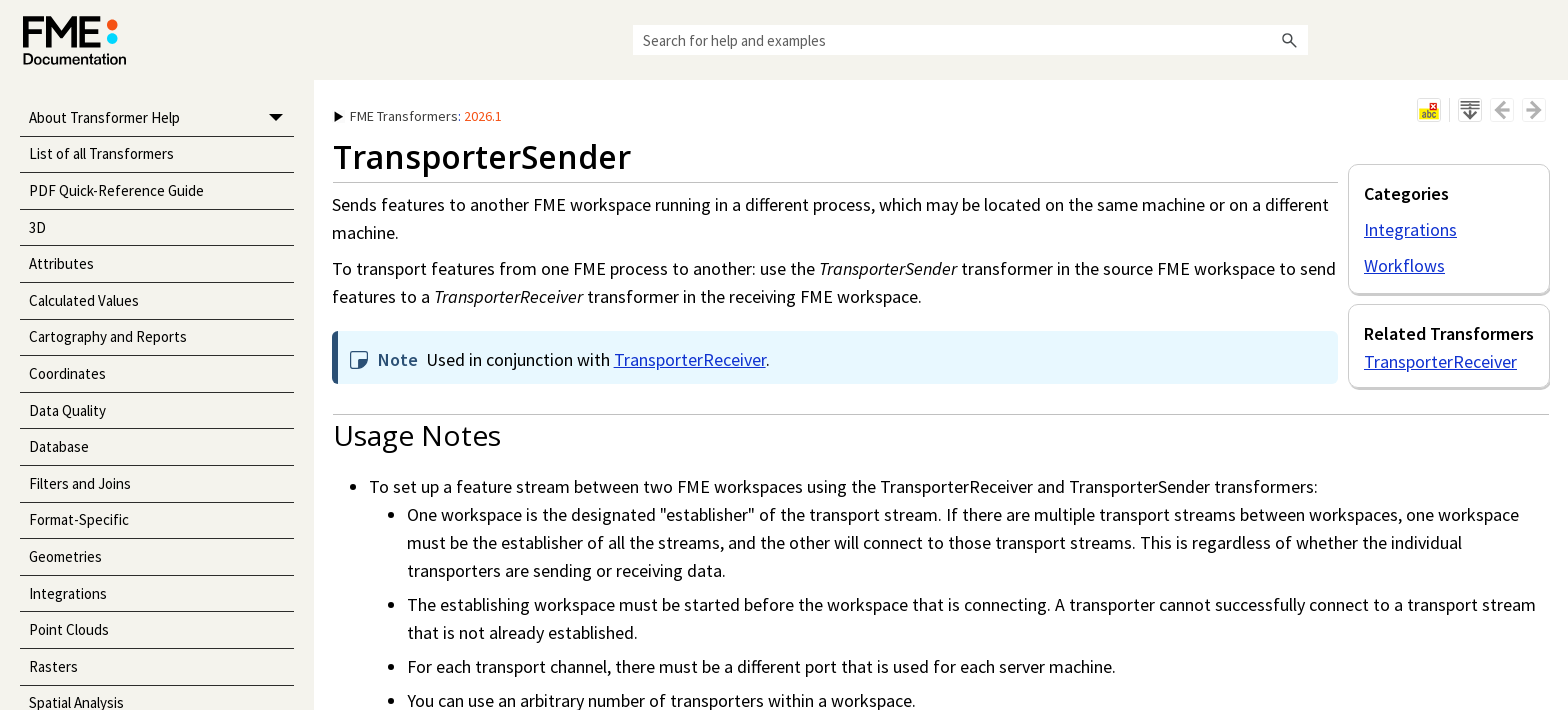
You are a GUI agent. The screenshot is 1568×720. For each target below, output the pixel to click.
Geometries (65, 556)
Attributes (61, 263)
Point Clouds (69, 629)
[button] (1290, 40)
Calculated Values (84, 300)
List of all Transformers (101, 153)
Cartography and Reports (108, 336)
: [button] (418, 116)
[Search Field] (970, 40)
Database (59, 446)
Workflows (1404, 265)
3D (37, 227)
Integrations (68, 593)
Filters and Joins (80, 483)
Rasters (53, 666)
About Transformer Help (161, 118)
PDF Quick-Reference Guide (116, 190)
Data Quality (67, 410)
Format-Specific (79, 519)
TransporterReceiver (1440, 361)
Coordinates (67, 373)
